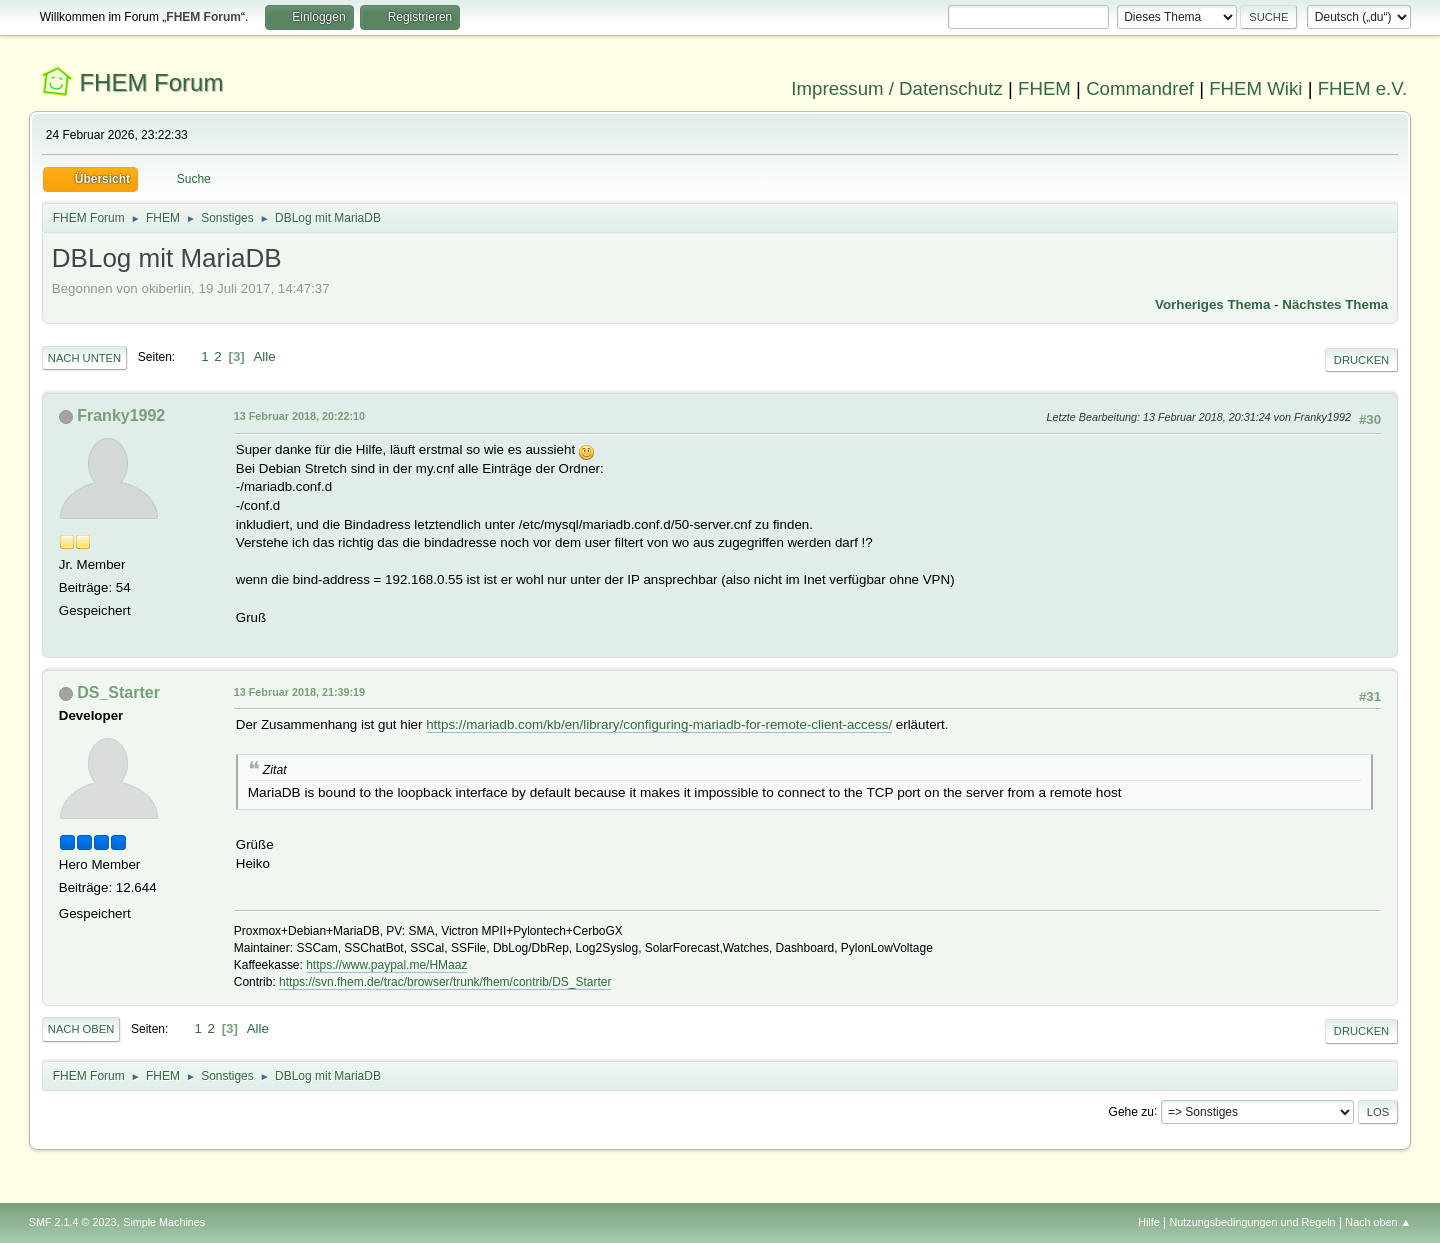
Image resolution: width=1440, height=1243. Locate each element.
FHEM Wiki (1255, 88)
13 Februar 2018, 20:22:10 (299, 416)
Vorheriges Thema (1212, 304)
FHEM (1044, 88)
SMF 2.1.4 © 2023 (73, 1222)
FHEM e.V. (1363, 88)
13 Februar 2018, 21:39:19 (299, 692)
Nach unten (84, 358)
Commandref (1140, 88)
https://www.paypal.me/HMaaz (386, 965)
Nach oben (81, 1029)
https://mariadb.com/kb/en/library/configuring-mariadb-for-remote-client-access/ (659, 724)
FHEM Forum (151, 82)
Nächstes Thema (1335, 304)
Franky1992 (121, 415)
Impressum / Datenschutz (897, 88)
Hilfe (1149, 1222)
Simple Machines (164, 1222)
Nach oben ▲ (1378, 1222)
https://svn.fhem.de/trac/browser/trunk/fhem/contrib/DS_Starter (445, 982)
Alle (264, 356)
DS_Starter (118, 692)
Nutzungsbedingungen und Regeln (1253, 1222)
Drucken (1361, 360)
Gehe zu (1131, 1111)
